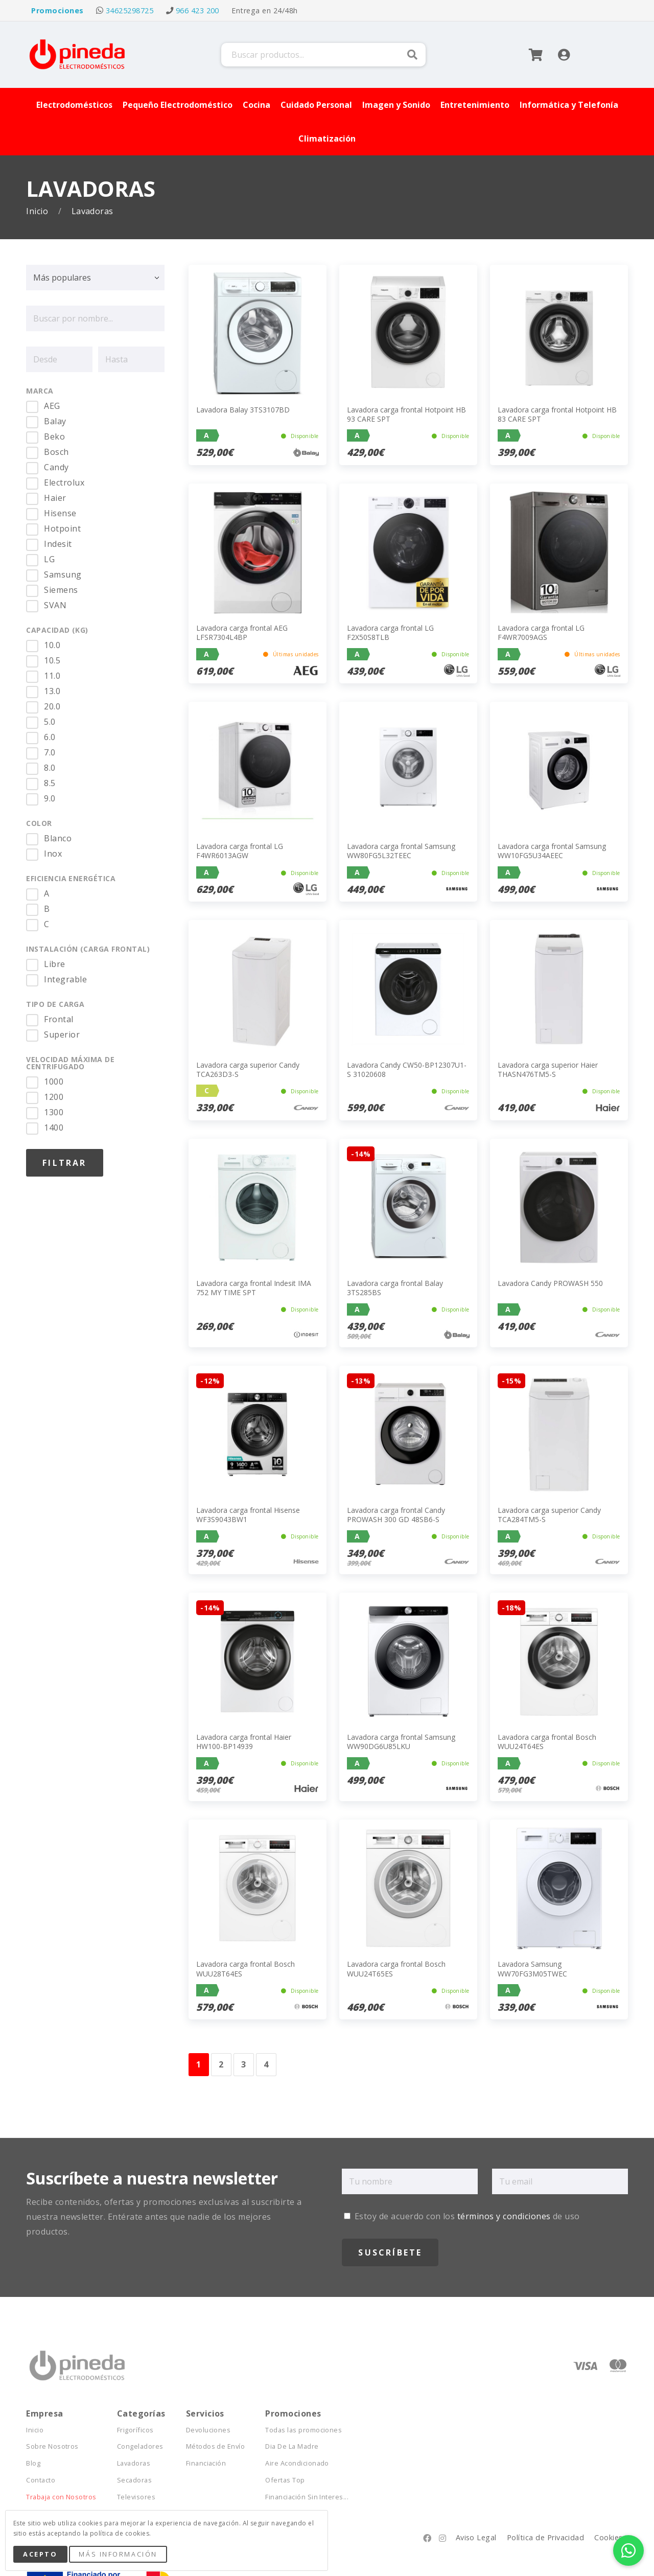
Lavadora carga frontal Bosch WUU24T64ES (547, 1741)
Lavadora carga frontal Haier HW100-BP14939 (243, 1741)
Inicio (38, 211)
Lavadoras (133, 2463)
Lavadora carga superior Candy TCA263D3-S (247, 1069)
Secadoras (134, 2480)
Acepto (40, 2554)
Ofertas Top (285, 2480)
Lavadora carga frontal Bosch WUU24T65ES (396, 1968)
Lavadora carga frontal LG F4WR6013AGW (239, 850)
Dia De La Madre (291, 2446)
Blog (33, 2463)
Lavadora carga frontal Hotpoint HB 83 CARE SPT (557, 414)
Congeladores (140, 2446)
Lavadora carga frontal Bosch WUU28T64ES (245, 1968)
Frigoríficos (135, 2430)
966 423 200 (197, 10)
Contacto (40, 2480)
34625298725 (129, 10)
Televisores (136, 2497)
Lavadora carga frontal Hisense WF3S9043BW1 (248, 1514)
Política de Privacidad (546, 2537)
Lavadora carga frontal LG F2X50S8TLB (390, 632)
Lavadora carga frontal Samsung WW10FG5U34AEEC (552, 850)
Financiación (206, 2463)
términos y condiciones (504, 2216)
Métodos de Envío (215, 2446)
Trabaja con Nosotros (61, 2497)
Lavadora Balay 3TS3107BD (243, 410)
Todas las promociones (303, 2430)
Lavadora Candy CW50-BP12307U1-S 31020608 (406, 1069)
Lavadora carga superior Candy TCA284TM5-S (549, 1514)
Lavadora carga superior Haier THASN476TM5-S (548, 1069)
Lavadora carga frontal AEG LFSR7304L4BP (242, 632)
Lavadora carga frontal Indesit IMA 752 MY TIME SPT (253, 1287)
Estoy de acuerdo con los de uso (461, 2216)
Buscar (412, 54)
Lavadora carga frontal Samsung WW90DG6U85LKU (401, 1741)
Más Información (118, 2554)
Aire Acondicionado (297, 2463)
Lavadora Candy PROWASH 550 (550, 1283)
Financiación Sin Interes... (306, 2497)
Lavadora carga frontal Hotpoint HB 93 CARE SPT (406, 414)
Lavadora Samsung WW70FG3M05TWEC (532, 1968)
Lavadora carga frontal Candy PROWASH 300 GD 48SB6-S (396, 1514)
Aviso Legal (476, 2537)
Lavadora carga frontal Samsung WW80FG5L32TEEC (401, 850)
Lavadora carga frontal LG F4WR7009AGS (541, 632)
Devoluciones (208, 2430)
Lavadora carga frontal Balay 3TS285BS (395, 1287)
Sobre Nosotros (52, 2446)
